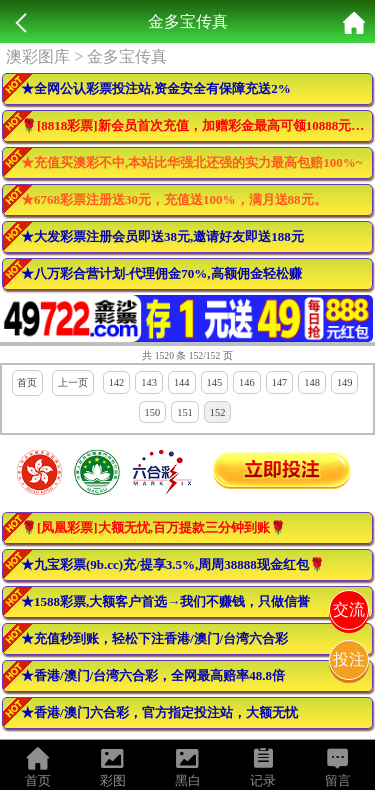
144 (182, 382)
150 (153, 412)
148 (312, 382)
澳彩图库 (38, 56)
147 (280, 382)
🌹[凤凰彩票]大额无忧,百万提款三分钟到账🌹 (153, 527)
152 (218, 412)
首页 (27, 382)
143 (149, 382)
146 (247, 382)
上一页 (73, 382)
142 (117, 382)
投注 (349, 659)
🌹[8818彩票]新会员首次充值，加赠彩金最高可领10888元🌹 (194, 125)
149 (345, 382)
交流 (349, 609)
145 (215, 382)
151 (185, 412)
